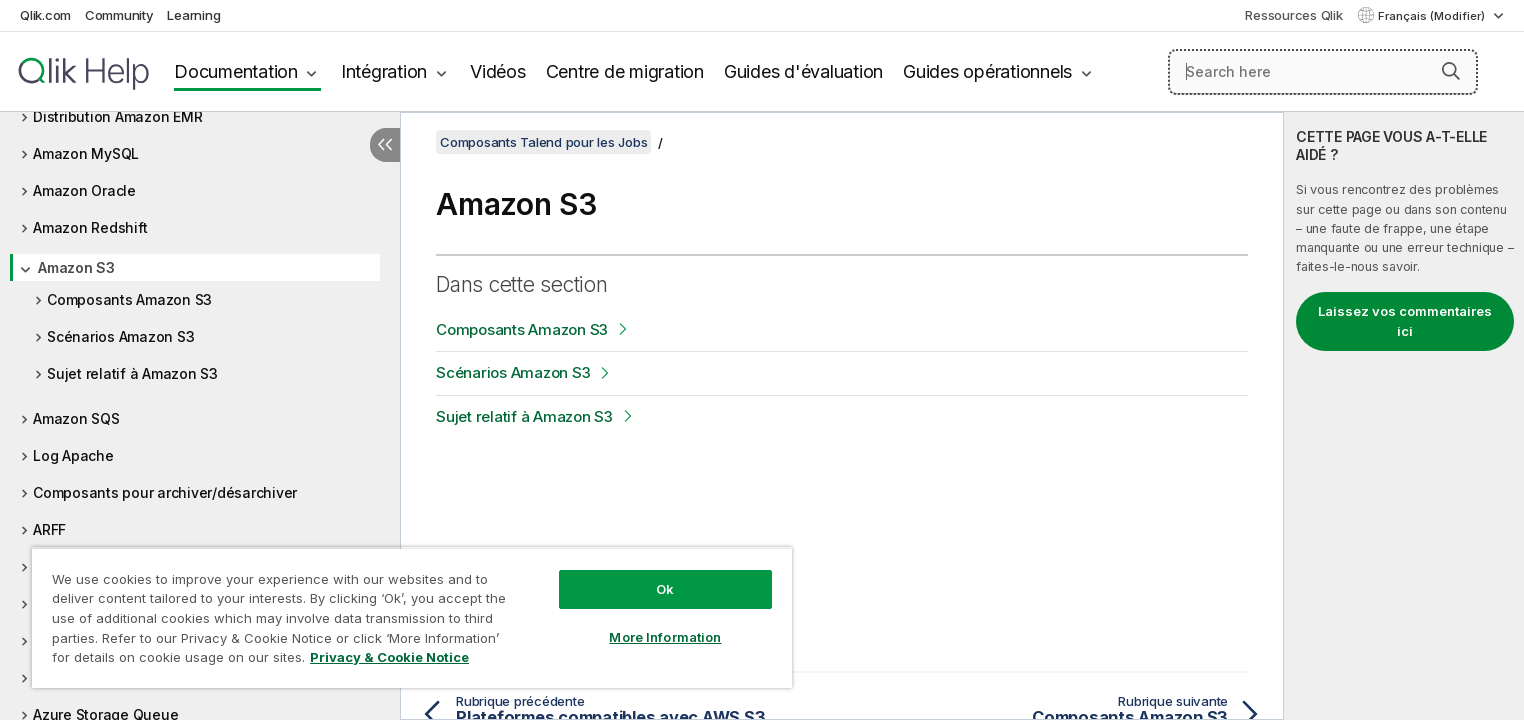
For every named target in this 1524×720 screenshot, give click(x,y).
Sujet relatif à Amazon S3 (132, 373)
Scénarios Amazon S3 (120, 336)
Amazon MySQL (86, 153)
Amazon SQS (76, 418)
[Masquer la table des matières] (385, 145)
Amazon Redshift (90, 227)
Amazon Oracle (84, 190)
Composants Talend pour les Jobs (543, 142)
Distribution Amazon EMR (117, 116)
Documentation (236, 71)
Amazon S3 (76, 267)
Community (119, 15)
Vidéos (498, 71)
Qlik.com (45, 15)
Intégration (384, 71)
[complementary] (1404, 416)
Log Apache (73, 455)
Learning (193, 15)
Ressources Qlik (1293, 15)
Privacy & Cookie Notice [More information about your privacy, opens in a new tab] (389, 657)
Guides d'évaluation (803, 71)
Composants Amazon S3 (129, 299)
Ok (665, 589)
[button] (1451, 71)
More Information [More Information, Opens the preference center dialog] (665, 637)
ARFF (49, 529)
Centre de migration (625, 71)
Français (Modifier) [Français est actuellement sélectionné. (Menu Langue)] (1433, 16)
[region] (412, 617)
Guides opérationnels (987, 71)
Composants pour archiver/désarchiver (165, 492)
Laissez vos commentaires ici (1405, 321)
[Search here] (1323, 72)
